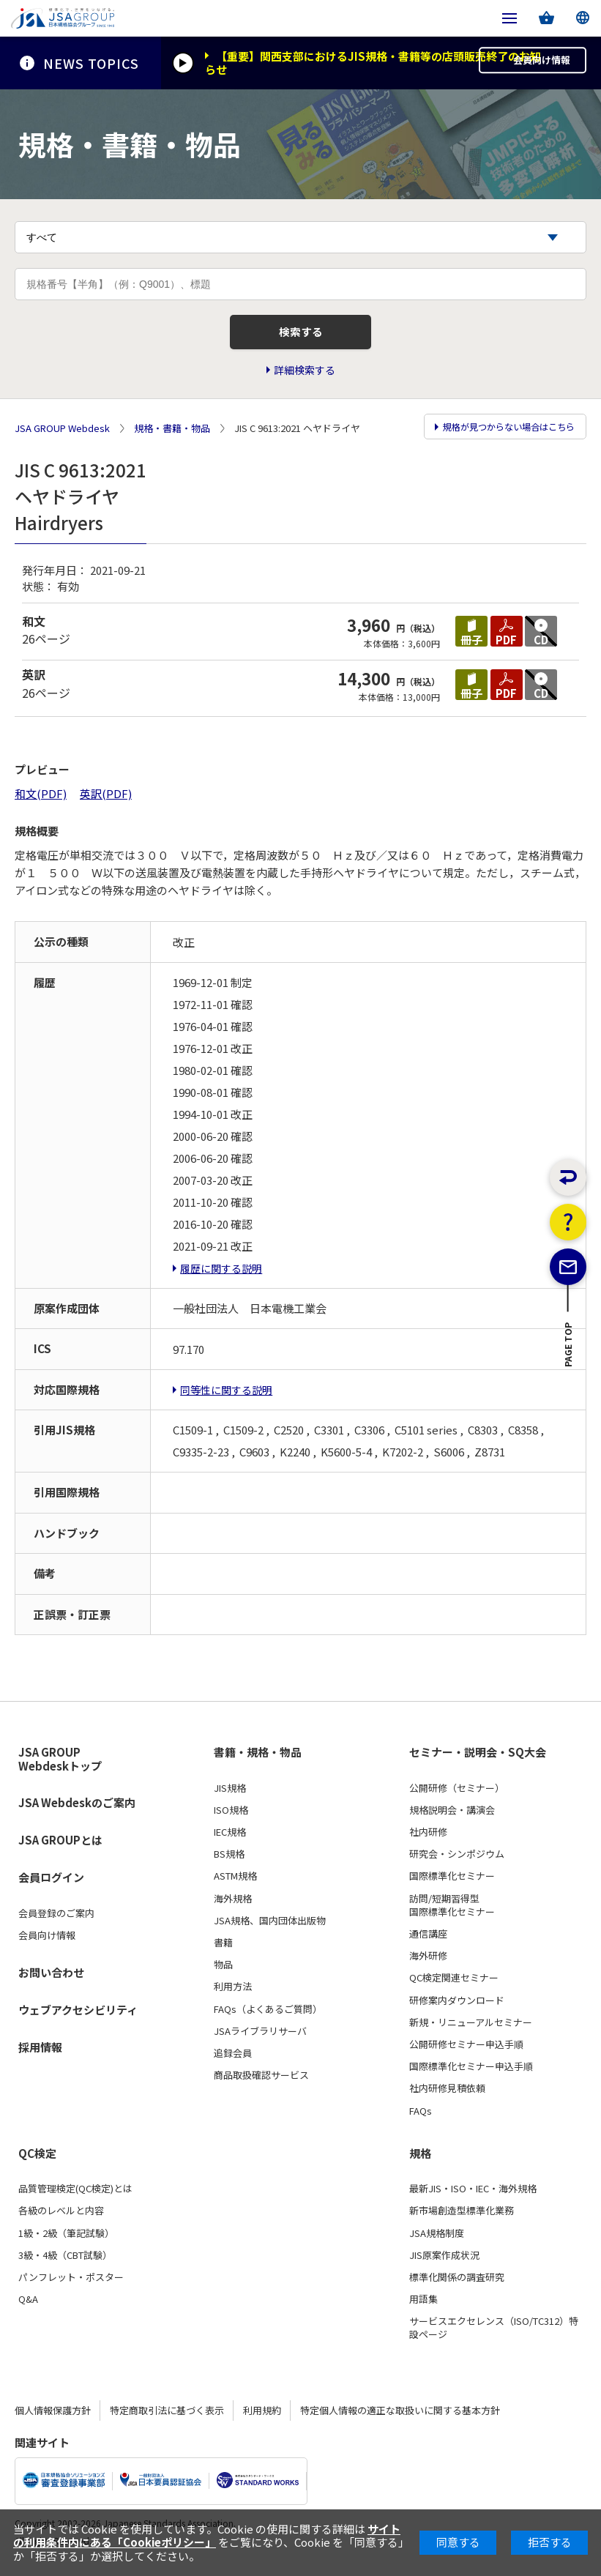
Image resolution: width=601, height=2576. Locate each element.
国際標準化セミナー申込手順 (471, 2073)
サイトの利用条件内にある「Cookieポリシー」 (206, 2535)
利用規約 (262, 2417)
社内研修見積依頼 (447, 2095)
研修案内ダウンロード (456, 2007)
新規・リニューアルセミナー (470, 2029)
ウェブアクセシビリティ (78, 2016)
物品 (223, 1971)
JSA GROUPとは (60, 1847)
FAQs (420, 2117)
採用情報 (40, 2053)
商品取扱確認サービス (261, 2082)
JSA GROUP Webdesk (62, 436)
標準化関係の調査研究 (456, 2283)
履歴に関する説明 (221, 1274)
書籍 (223, 1949)
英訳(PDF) (106, 800)
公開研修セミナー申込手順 (466, 2051)
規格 (420, 2160)
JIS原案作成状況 (444, 2261)
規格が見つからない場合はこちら (503, 436)
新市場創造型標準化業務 (461, 2218)
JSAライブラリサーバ (260, 2037)
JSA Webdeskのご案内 (76, 1809)
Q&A (28, 2305)
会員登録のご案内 (56, 1920)
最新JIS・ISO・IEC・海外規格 (473, 2196)
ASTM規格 (235, 1883)
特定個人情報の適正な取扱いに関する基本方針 (400, 2417)
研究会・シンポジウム (456, 1861)
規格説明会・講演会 (452, 1816)
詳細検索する (304, 379)
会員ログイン (51, 1884)
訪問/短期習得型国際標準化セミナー (452, 1912)
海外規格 (233, 1905)
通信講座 (428, 1940)
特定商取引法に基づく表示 (167, 2417)
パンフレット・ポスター (71, 2283)
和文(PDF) (41, 800)
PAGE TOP (568, 1378)
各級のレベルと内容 (61, 2218)
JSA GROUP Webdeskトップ (60, 1766)
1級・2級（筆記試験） (66, 2239)
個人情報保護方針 (53, 2417)
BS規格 (229, 1861)
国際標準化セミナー (452, 1883)
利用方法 (233, 1993)
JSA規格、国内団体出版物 (270, 1927)
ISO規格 (231, 1816)
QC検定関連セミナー (454, 1985)
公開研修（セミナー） (456, 1794)
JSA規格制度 (436, 2239)
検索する (301, 338)
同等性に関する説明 (226, 1396)
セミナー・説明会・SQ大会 (477, 1759)
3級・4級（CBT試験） (65, 2261)
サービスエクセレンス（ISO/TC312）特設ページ (493, 2335)
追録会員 (233, 2059)
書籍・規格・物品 (258, 1759)
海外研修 (428, 1963)
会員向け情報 (533, 63)
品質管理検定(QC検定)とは (75, 2196)
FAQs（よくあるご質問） (268, 2015)
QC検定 (37, 2160)
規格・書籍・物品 (172, 436)
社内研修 (428, 1838)
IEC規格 (230, 1838)
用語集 (423, 2305)
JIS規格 (230, 1794)
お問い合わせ (51, 1979)
